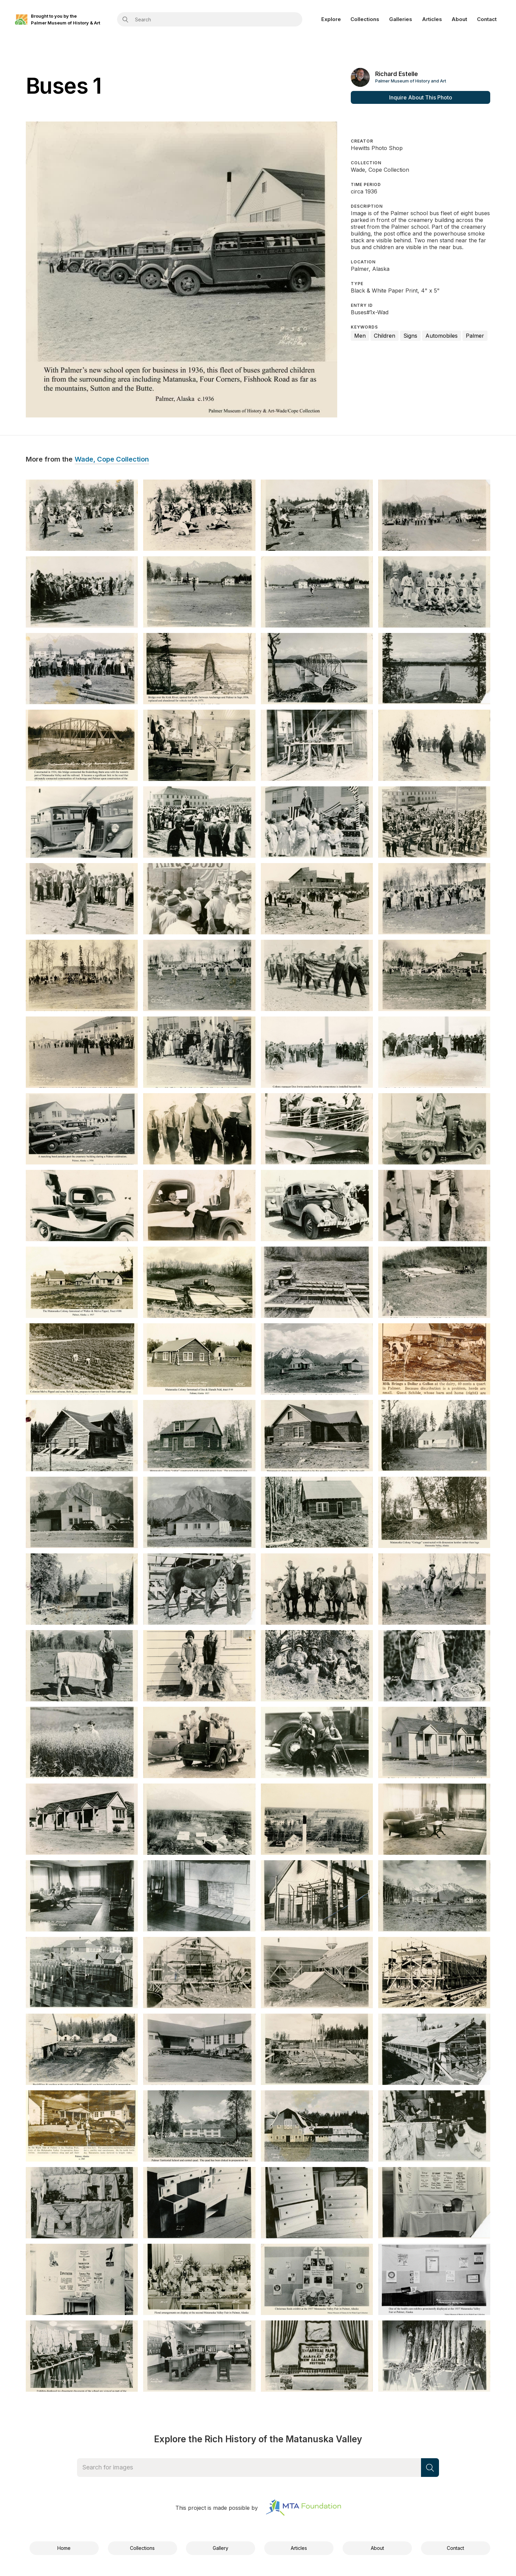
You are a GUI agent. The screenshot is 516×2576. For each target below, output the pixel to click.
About (459, 19)
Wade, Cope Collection (112, 459)
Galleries (400, 19)
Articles (432, 19)
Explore (331, 19)
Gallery (220, 2548)
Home (64, 2548)
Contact (487, 19)
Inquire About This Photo (420, 97)
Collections (364, 19)
